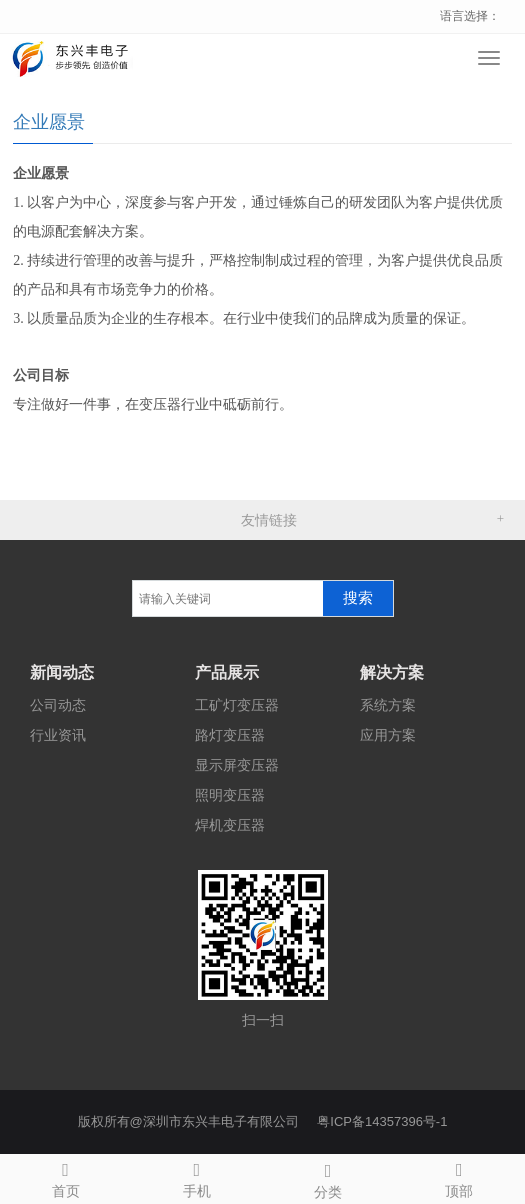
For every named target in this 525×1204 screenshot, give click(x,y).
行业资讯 (58, 735)
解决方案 (392, 672)
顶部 (459, 1177)
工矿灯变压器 (237, 705)
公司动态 (58, 705)
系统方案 (388, 705)
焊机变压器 (230, 825)
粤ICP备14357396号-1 (382, 1121)
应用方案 (388, 735)
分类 (328, 1178)
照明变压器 (230, 795)
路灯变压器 (230, 735)
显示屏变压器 (237, 765)
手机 (196, 1177)
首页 (65, 1177)
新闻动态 (62, 672)
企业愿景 (49, 122)
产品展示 (227, 672)
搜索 (358, 598)
